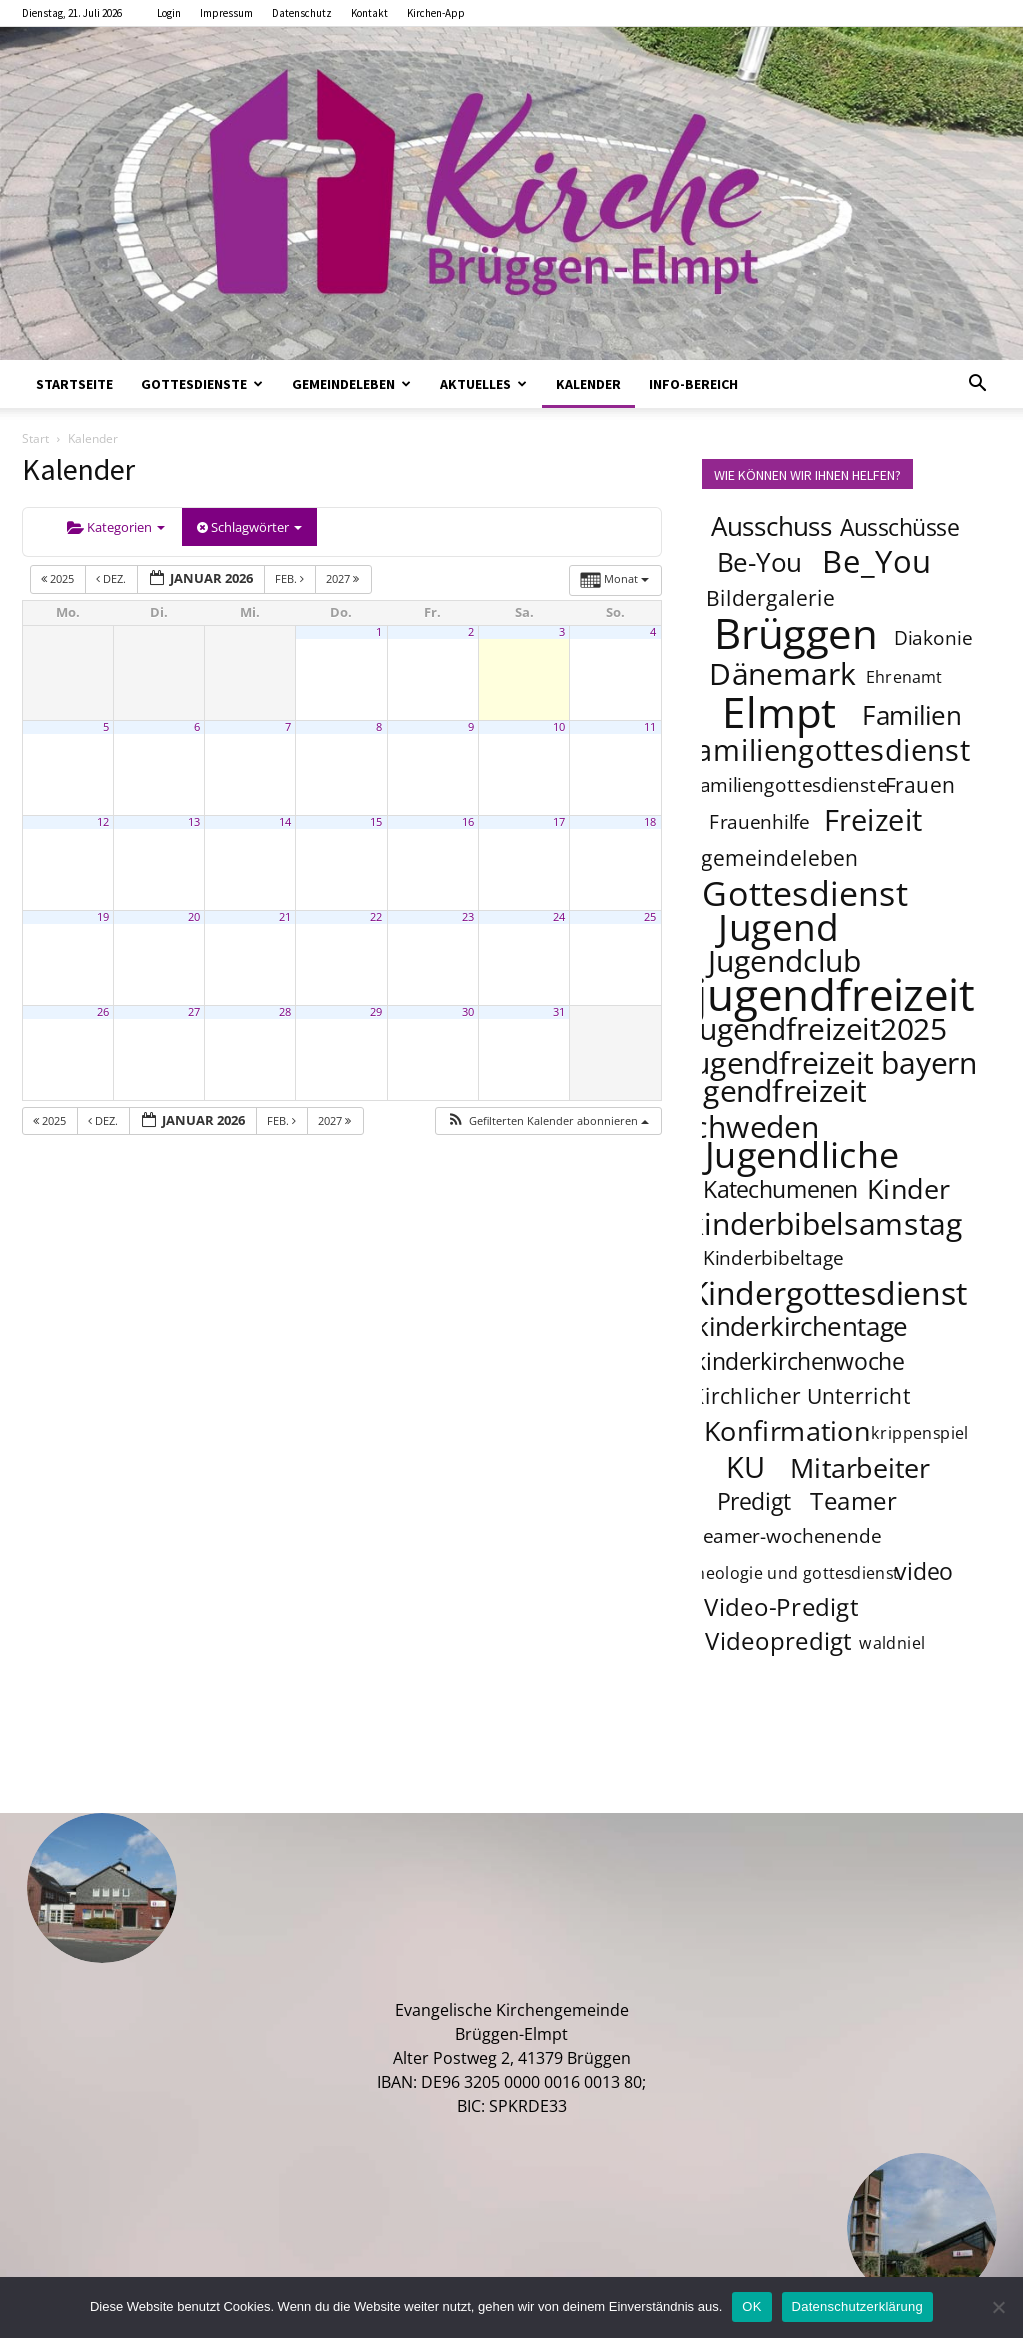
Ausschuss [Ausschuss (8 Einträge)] (771, 526)
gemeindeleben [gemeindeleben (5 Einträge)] (780, 857)
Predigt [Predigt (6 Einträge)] (753, 1501)
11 (650, 727)
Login (169, 13)
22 (376, 917)
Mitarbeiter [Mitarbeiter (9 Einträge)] (860, 1467)
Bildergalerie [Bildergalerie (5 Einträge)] (770, 597)
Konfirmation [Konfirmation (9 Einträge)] (786, 1430)
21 (285, 917)
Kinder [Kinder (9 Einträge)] (908, 1188)
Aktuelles (483, 384)
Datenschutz (302, 13)
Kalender (588, 384)
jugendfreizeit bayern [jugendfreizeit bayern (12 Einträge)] (830, 1062)
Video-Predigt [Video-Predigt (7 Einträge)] (781, 1606)
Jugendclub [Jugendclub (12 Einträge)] (784, 960)
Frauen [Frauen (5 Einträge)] (920, 784)
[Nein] (998, 2307)
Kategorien (116, 527)
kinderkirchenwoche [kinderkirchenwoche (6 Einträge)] (798, 1361)
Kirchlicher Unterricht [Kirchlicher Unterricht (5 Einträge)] (800, 1395)
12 (103, 822)
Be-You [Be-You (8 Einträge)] (758, 562)
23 (468, 917)
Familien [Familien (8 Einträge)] (911, 715)
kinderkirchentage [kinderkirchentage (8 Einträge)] (801, 1326)
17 (559, 822)
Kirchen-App (436, 13)
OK (751, 2306)
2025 (59, 578)
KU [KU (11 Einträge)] (746, 1467)
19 (103, 917)
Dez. (112, 578)
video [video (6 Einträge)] (923, 1571)
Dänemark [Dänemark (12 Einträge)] (782, 673)
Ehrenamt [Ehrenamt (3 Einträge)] (904, 676)
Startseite (74, 384)
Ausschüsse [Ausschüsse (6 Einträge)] (899, 527)
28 (285, 1012)
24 (559, 917)
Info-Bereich (693, 384)
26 (103, 1012)
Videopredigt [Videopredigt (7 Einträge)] (778, 1640)
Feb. (291, 578)
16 (468, 822)
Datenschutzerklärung (857, 2306)
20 (194, 917)
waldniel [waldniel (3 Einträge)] (892, 1642)
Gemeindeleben (351, 384)
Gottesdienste (202, 384)
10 (559, 727)
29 (376, 1012)
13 (194, 822)
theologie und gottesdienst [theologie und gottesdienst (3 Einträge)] (794, 1572)
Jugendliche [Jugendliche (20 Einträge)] (802, 1154)
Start (35, 438)
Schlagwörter (249, 527)
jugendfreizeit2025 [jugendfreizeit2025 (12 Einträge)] (818, 1028)
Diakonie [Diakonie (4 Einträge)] (934, 638)
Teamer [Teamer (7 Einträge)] (853, 1500)
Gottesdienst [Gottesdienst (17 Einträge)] (805, 892)
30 (468, 1012)
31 (559, 1012)
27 (194, 1012)
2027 (344, 578)
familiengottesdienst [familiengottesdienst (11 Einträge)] (827, 750)
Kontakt (369, 13)
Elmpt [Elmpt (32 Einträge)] (779, 711)
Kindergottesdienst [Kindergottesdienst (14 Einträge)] (827, 1293)
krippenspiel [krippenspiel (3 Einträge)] (920, 1432)
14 (285, 822)
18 (650, 822)
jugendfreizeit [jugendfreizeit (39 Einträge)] (835, 994)
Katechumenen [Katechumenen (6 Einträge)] (780, 1189)
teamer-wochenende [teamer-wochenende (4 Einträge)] (788, 1536)
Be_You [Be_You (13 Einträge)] (877, 561)
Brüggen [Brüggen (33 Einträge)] (796, 632)
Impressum (226, 13)
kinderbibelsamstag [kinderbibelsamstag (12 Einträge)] (824, 1223)
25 (650, 917)
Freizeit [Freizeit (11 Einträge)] (872, 820)
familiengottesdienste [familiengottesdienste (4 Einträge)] (790, 785)
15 (376, 822)
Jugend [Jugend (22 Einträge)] (778, 926)
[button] (978, 385)
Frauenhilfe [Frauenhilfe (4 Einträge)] (759, 822)
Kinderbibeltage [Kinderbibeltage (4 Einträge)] (772, 1258)
